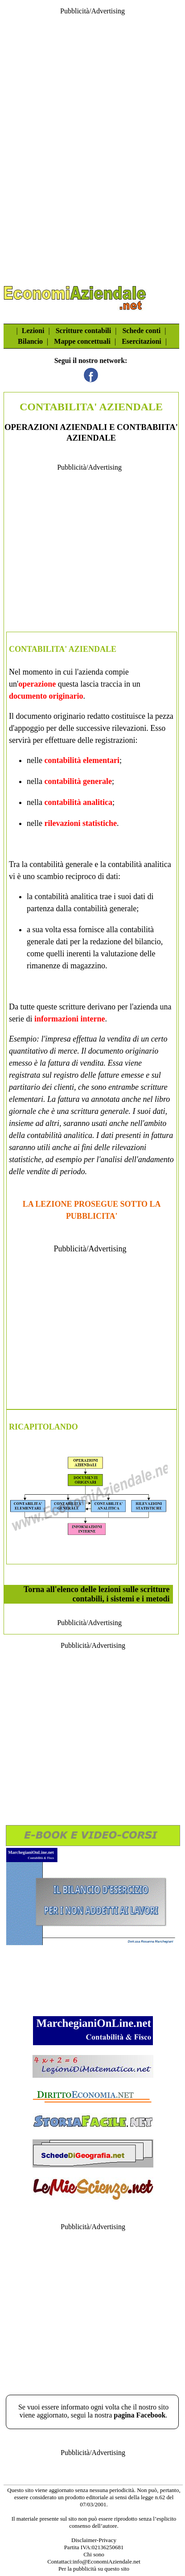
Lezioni (33, 330)
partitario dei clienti (41, 1087)
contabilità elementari (81, 760)
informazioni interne (69, 1018)
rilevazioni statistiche (80, 823)
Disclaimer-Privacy (93, 2540)
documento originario (46, 696)
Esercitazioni (141, 341)
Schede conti (141, 330)
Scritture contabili (83, 330)
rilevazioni (129, 728)
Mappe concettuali (82, 341)
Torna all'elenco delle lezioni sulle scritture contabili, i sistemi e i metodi (96, 1594)
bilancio (148, 941)
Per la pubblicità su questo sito (93, 2568)
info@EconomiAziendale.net (106, 2561)
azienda (90, 671)
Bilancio (30, 341)
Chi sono (93, 2554)
